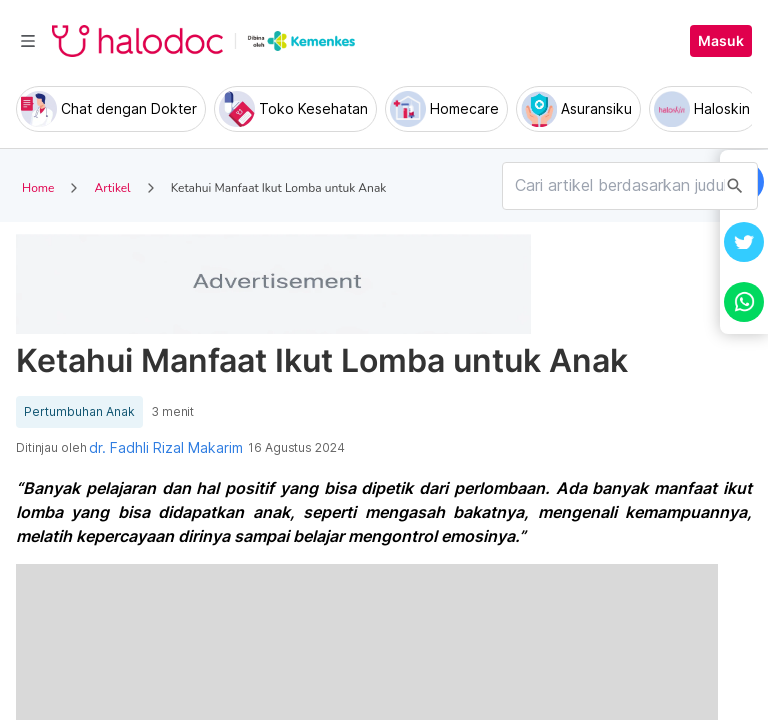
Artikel (112, 188)
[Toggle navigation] (28, 41)
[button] (744, 242)
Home (38, 188)
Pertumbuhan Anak (79, 412)
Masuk (721, 41)
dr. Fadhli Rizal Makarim (166, 448)
